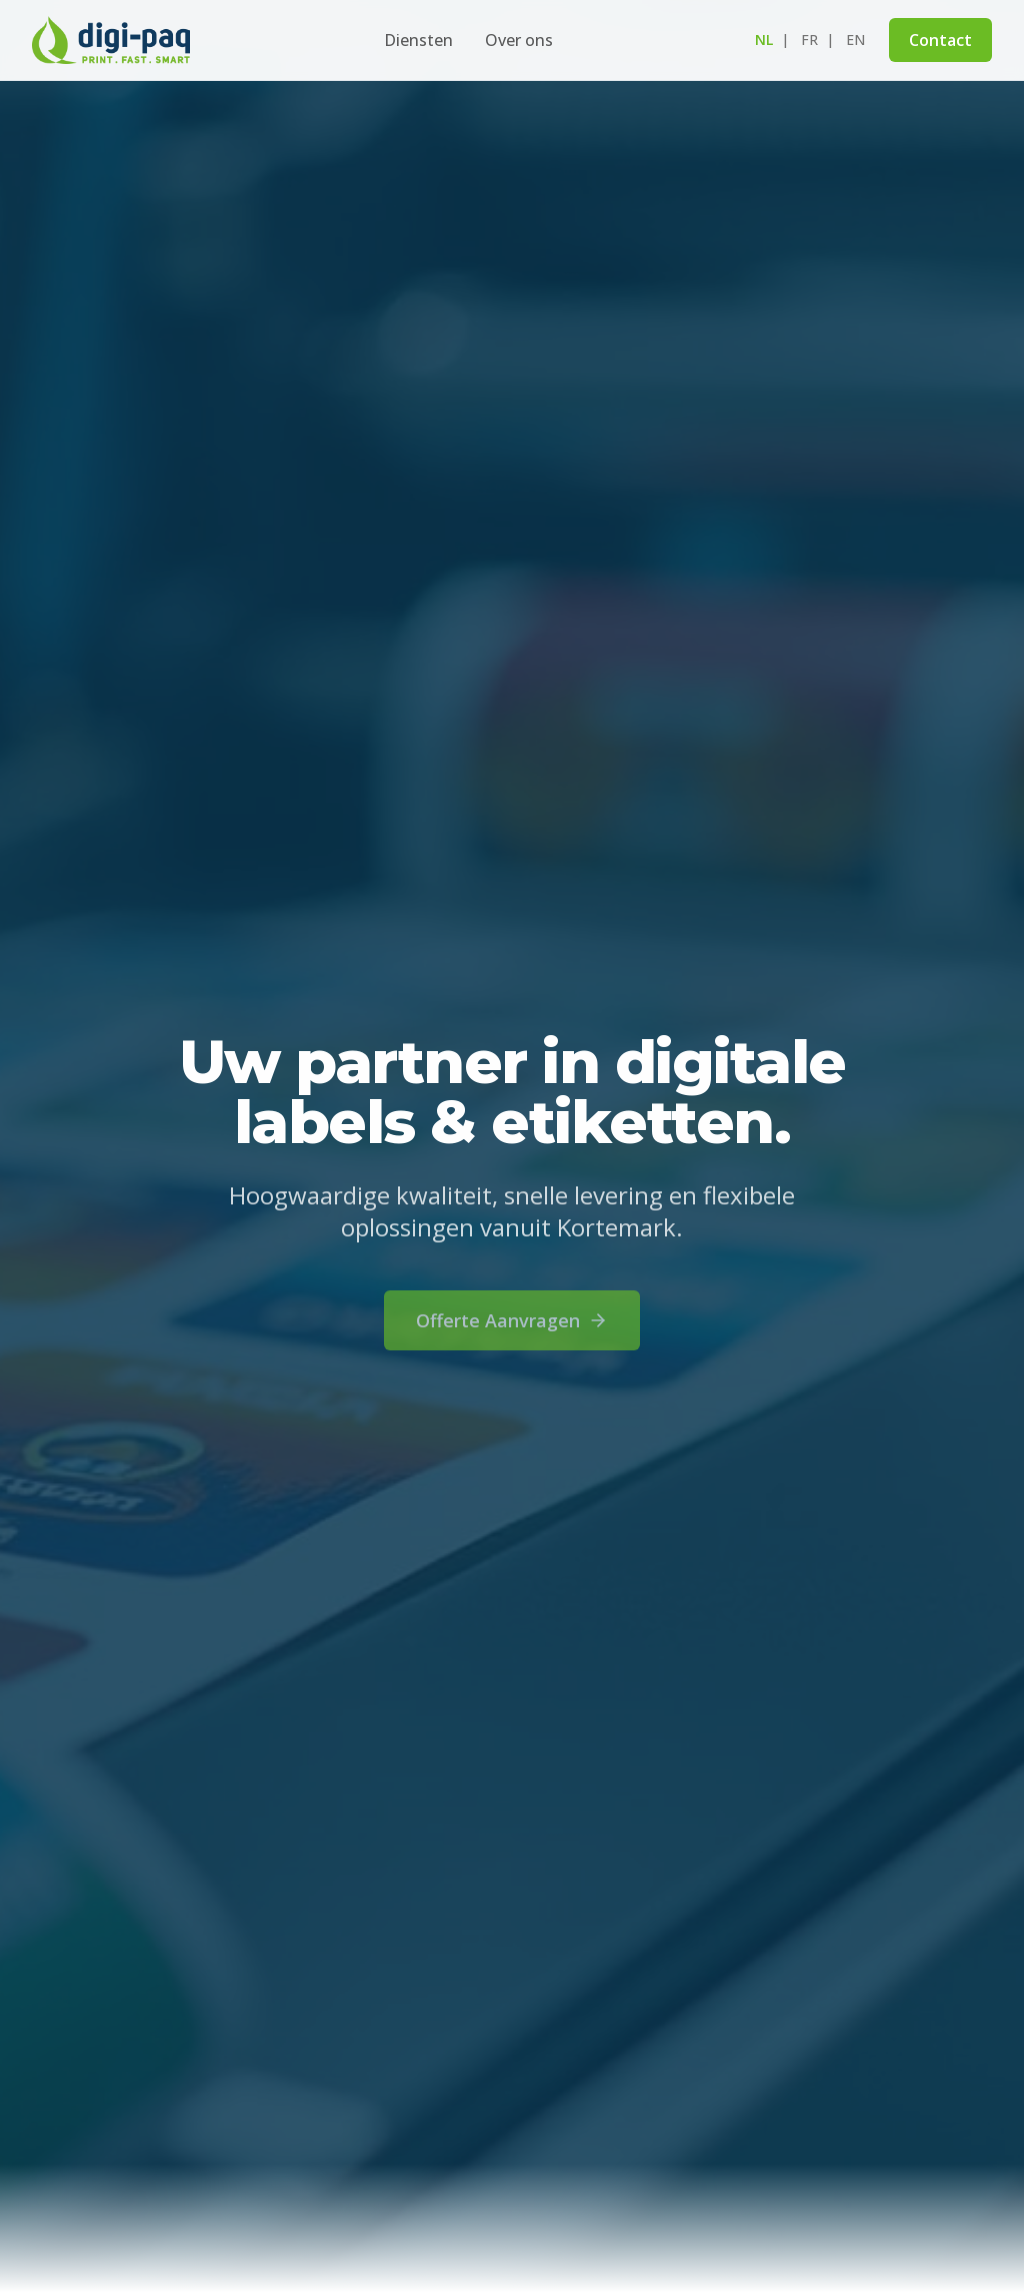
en (855, 39)
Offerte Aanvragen (512, 1330)
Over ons (519, 40)
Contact (940, 40)
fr (809, 39)
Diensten (418, 40)
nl (764, 39)
